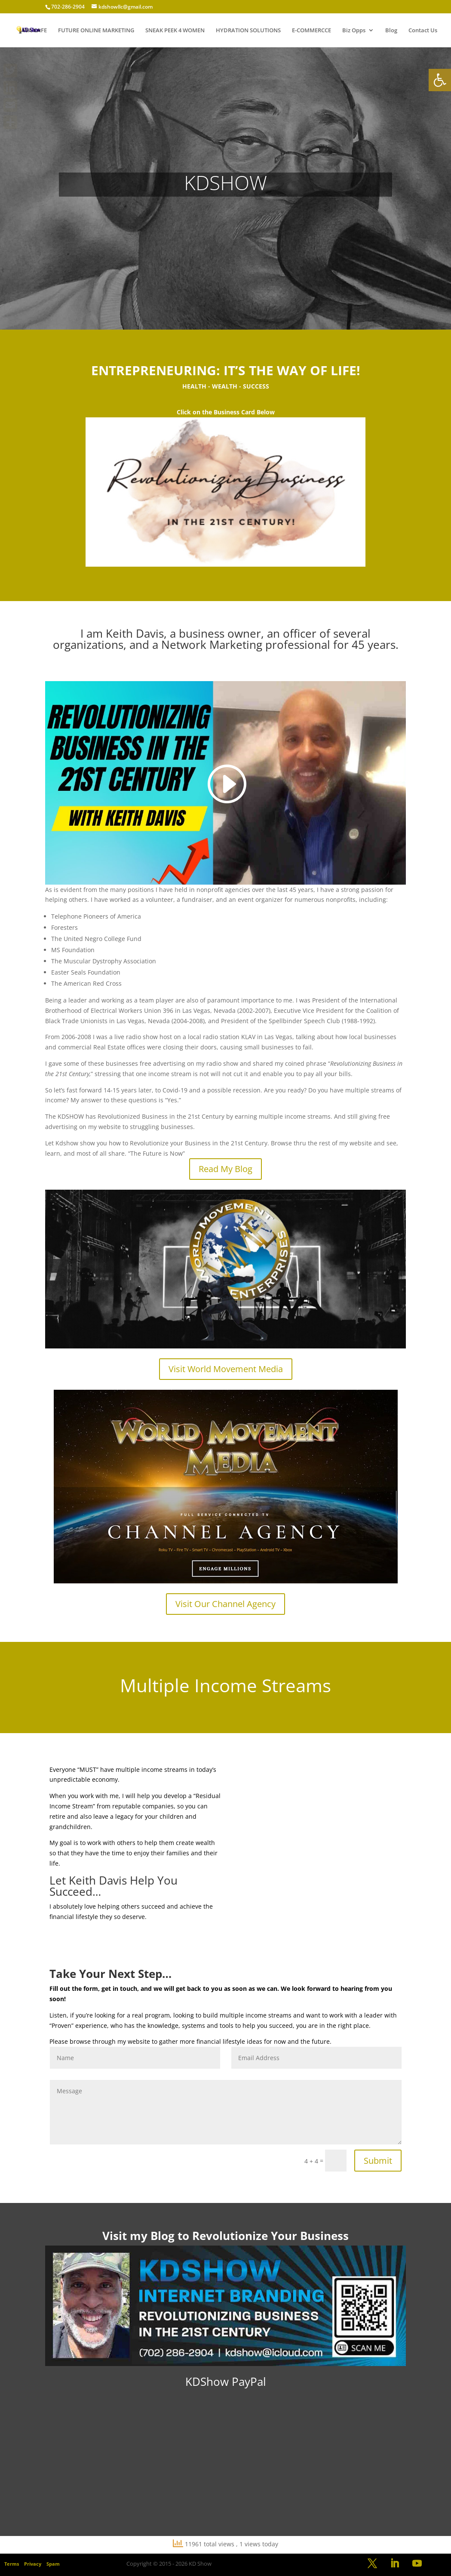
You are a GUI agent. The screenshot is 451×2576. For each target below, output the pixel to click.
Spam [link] (53, 2564)
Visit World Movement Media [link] (226, 1369)
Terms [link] (11, 2564)
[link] (440, 80)
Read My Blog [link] (225, 1169)
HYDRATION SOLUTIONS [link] (248, 30)
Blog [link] (391, 30)
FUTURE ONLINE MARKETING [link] (96, 30)
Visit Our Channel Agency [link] (225, 1604)
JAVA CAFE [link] (33, 30)
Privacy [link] (32, 2564)
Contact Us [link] (422, 30)
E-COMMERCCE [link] (311, 30)
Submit (378, 2160)
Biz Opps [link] (353, 30)
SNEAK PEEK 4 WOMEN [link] (175, 30)
